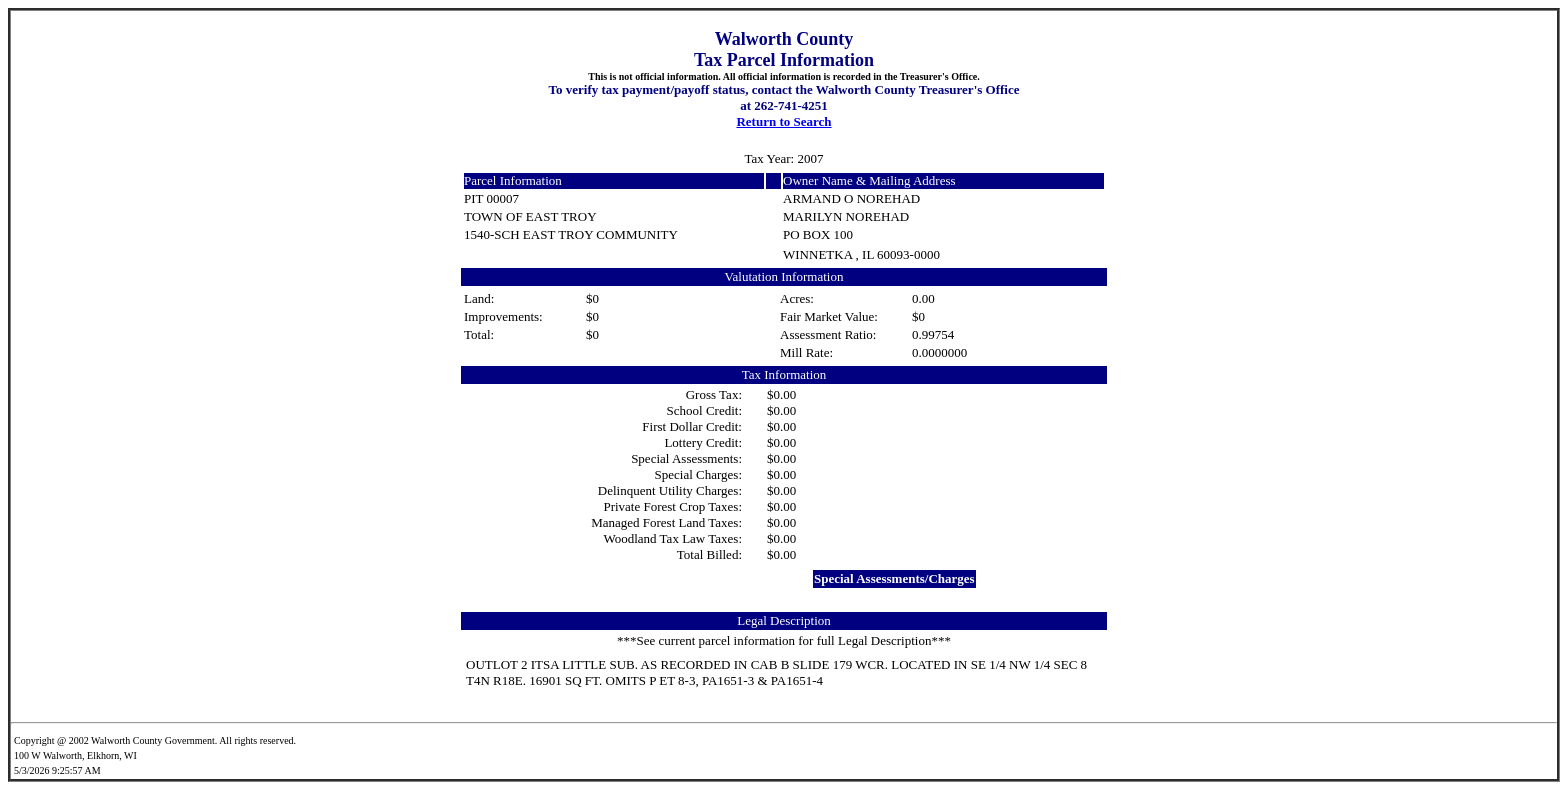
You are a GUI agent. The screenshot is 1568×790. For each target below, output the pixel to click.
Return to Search (783, 121)
